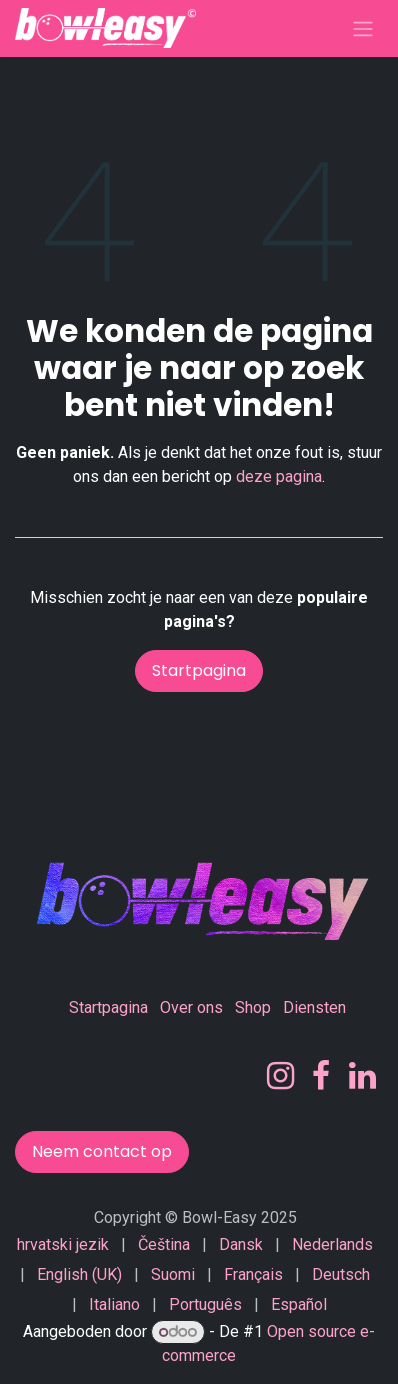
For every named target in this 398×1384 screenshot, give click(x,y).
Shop (253, 1007)
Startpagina (199, 670)
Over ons (191, 1007)
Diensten (314, 1007)
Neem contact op (102, 1151)
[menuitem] (63, 1245)
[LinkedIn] (362, 1076)
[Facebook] (321, 1076)
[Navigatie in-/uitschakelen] (363, 28)
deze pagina (279, 476)
